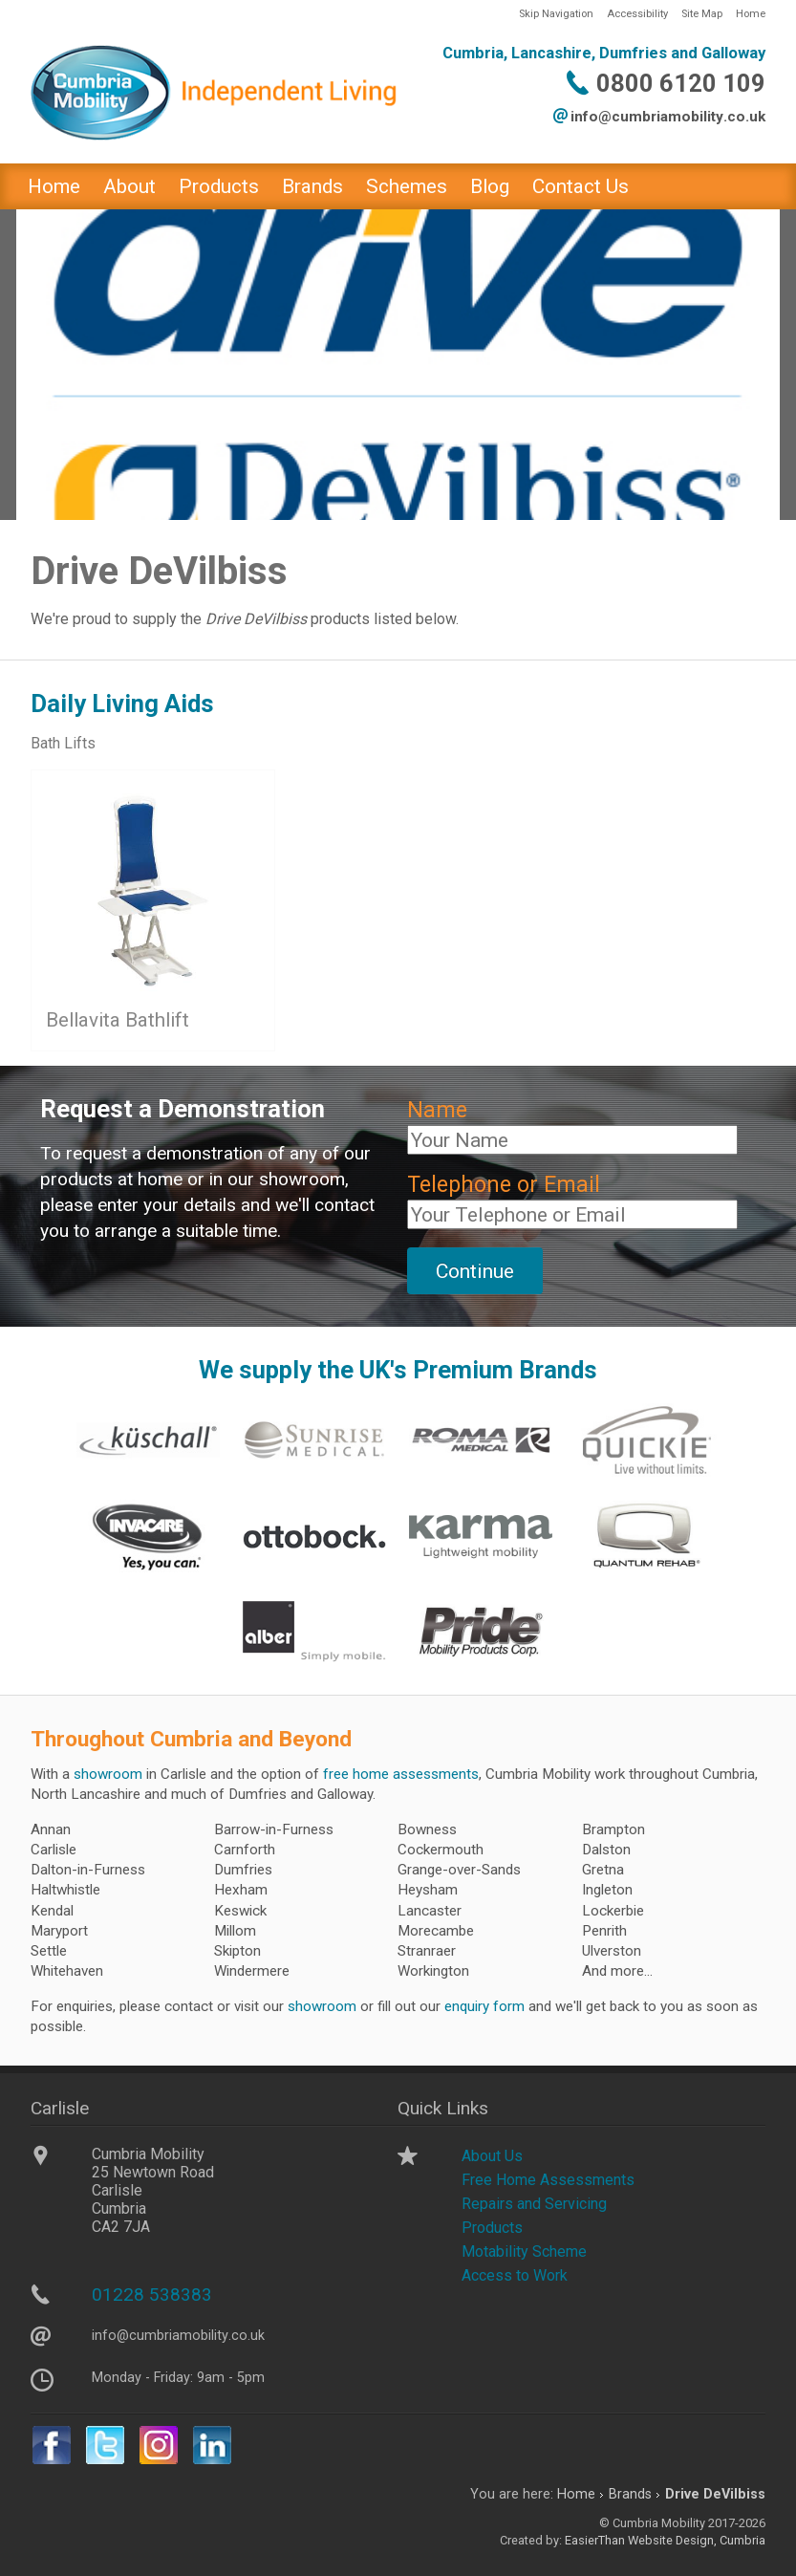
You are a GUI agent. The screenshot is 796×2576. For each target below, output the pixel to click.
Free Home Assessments (548, 2180)
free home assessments (401, 1774)
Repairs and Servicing (534, 2204)
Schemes (406, 186)
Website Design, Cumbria (696, 2540)
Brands (312, 186)
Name (437, 1110)
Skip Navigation (556, 14)
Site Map (701, 14)
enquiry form (484, 2006)
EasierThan (595, 2540)
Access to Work (515, 2275)
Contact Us (580, 186)
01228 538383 (152, 2294)
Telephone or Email (503, 1185)
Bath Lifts (63, 743)
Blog (489, 186)
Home (750, 14)
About (129, 186)
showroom (108, 1774)
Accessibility (637, 14)
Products (219, 186)
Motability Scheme (524, 2251)
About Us (492, 2156)
